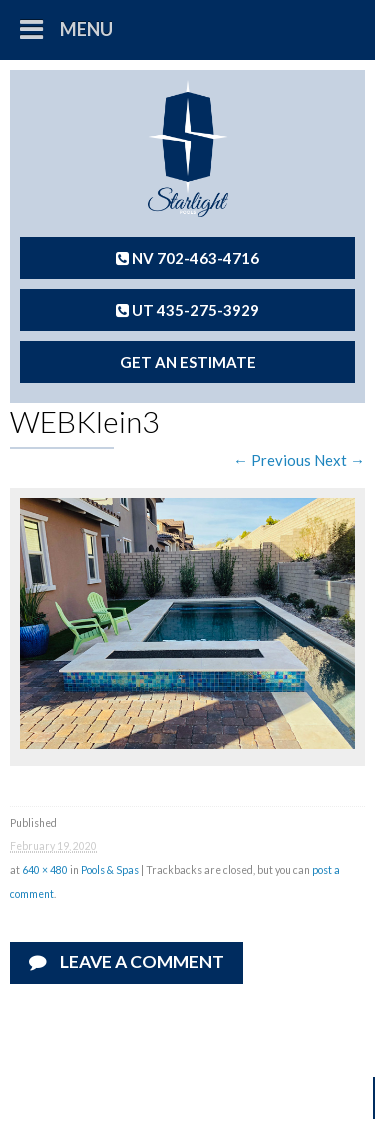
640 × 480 (45, 870)
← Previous (272, 460)
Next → (339, 460)
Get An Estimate (188, 362)
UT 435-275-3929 (187, 310)
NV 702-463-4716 (187, 258)
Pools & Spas (110, 870)
